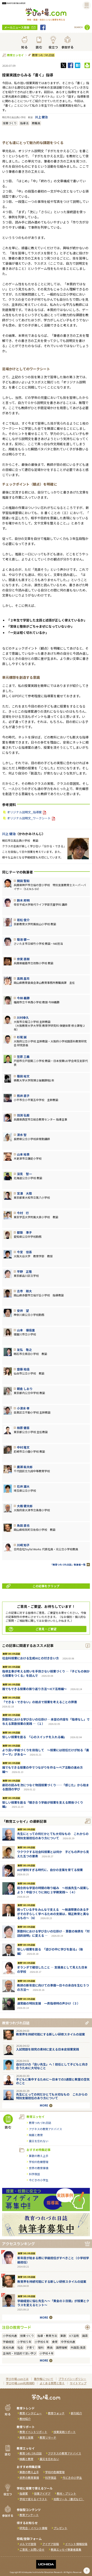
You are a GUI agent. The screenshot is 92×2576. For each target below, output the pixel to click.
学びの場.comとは (17, 2379)
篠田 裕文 (23, 1076)
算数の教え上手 (38, 2156)
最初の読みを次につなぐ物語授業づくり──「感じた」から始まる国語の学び (45, 1787)
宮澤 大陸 (24, 1193)
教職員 (36, 123)
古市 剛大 (24, 1291)
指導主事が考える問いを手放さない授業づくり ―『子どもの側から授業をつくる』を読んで (46, 1673)
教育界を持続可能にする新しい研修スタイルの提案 (50, 2034)
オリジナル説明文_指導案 (26, 812)
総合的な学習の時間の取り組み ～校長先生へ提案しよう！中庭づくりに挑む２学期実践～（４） (53, 1890)
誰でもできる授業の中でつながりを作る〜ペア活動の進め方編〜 (42, 1769)
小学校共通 (10, 2336)
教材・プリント (66, 2493)
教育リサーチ (48, 2437)
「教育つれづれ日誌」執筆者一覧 (68, 1564)
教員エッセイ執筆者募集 (66, 2549)
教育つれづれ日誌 (43, 55)
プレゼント (60, 2528)
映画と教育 (36, 2135)
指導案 (23, 2493)
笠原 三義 (23, 1056)
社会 (20, 2347)
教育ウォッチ (56, 2413)
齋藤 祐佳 (23, 1369)
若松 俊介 (23, 920)
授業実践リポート (64, 2432)
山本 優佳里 (26, 1330)
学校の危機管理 (38, 2162)
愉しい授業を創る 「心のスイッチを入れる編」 (34, 1737)
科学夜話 (34, 2174)
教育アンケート (29, 2515)
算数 (63, 2336)
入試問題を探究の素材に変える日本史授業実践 (47, 2049)
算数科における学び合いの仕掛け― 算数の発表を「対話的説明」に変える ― (53, 1933)
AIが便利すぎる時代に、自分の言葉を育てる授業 (50, 1870)
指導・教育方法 (47, 2336)
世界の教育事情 (38, 2168)
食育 (55, 2342)
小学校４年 (46, 2353)
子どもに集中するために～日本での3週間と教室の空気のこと (53, 2081)
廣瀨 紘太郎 (25, 1467)
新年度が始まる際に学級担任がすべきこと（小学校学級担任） (53, 2260)
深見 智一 (24, 1174)
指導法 (24, 123)
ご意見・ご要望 (32, 1629)
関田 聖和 (23, 881)
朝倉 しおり (25, 1389)
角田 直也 (23, 1525)
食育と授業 (26, 2437)
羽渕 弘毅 (23, 1115)
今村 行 (23, 1213)
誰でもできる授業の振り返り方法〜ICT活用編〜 (34, 1689)
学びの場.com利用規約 (20, 2383)
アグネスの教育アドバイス (45, 2129)
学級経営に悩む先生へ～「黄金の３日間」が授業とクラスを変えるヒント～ (53, 2303)
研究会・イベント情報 (33, 2528)
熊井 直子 (23, 1096)
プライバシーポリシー (72, 2379)
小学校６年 (42, 2342)
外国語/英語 (78, 2347)
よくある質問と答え (52, 2383)
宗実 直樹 (23, 959)
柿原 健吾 (23, 1428)
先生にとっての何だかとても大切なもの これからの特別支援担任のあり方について (53, 1836)
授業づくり (10, 123)
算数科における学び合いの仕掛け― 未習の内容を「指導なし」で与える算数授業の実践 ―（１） (46, 1721)
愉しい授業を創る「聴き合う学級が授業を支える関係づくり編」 (42, 1804)
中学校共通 (68, 2342)
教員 (50, 2347)
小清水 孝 (23, 1408)
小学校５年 (24, 2342)
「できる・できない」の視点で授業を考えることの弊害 (39, 1702)
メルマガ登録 (27, 2544)
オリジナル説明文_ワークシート (31, 818)
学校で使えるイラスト (33, 2499)
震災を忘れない (38, 2141)
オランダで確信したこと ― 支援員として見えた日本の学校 (52, 1969)
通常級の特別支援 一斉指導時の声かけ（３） (48, 2003)
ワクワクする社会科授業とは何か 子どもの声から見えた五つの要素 (53, 1854)
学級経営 (8, 2342)
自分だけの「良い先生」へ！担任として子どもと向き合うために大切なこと (52, 2066)
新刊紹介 (76, 2413)
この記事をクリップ (32, 1586)
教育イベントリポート (33, 2432)
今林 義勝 (23, 998)
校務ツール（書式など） (68, 2499)
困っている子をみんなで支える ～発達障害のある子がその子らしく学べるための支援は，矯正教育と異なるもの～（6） (53, 1913)
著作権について (43, 2379)
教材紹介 (25, 2419)
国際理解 (61, 2347)
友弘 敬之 (24, 1349)
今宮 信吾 (24, 1252)
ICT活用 (74, 2336)
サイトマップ (78, 2383)
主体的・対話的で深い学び (19, 2353)
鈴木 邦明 (23, 900)
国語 (85, 2336)
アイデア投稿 (50, 2544)
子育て (30, 2347)
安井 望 (23, 1310)
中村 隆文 (23, 1447)
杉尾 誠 (22, 1037)
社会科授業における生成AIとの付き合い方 (30, 1658)
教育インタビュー (30, 2413)
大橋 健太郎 (25, 1506)
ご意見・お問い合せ (32, 2549)
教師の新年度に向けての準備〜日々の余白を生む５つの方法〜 (53, 1987)
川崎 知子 (23, 1545)
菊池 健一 (23, 939)
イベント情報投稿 (76, 2544)
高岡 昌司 (23, 978)
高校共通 (8, 2347)
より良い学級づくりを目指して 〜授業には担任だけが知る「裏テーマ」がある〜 (45, 1752)
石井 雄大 (23, 1486)
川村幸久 (23, 1017)
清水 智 (22, 1135)
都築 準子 (24, 1232)
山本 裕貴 (23, 1154)
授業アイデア (42, 2493)
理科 (41, 2347)
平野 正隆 (24, 1271)
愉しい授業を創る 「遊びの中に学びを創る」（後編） (50, 1951)
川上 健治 (41, 117)
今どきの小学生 (38, 2180)
